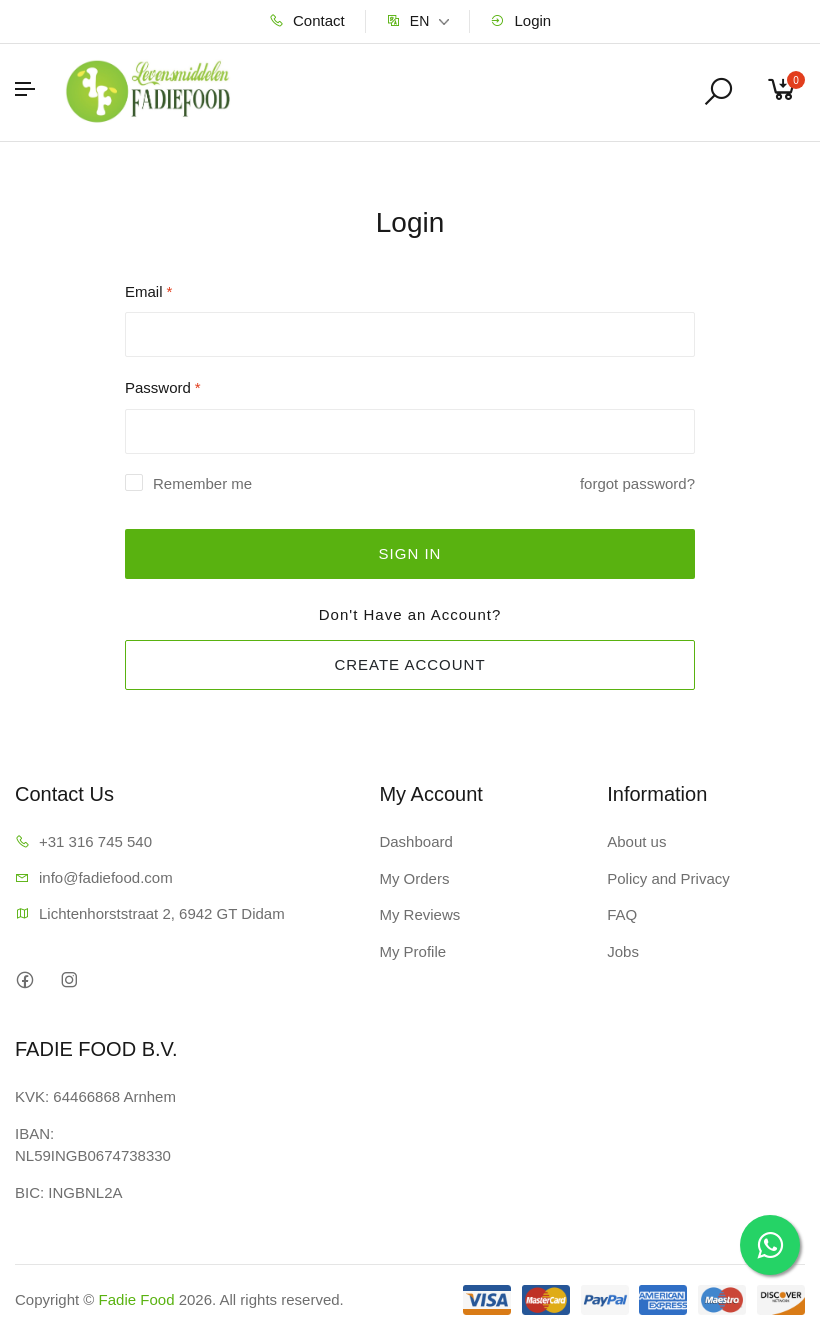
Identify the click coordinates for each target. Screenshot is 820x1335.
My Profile (412, 951)
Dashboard (415, 841)
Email (148, 291)
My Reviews (419, 914)
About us (636, 841)
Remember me (202, 483)
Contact (307, 20)
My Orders (414, 878)
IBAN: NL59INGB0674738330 (93, 1145)
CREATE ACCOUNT (409, 664)
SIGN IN (410, 553)
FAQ (622, 914)
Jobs (623, 951)
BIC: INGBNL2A (69, 1192)
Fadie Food (137, 1299)
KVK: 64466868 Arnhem (95, 1096)
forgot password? (637, 483)
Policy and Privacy (668, 878)
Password (163, 387)
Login (520, 20)
